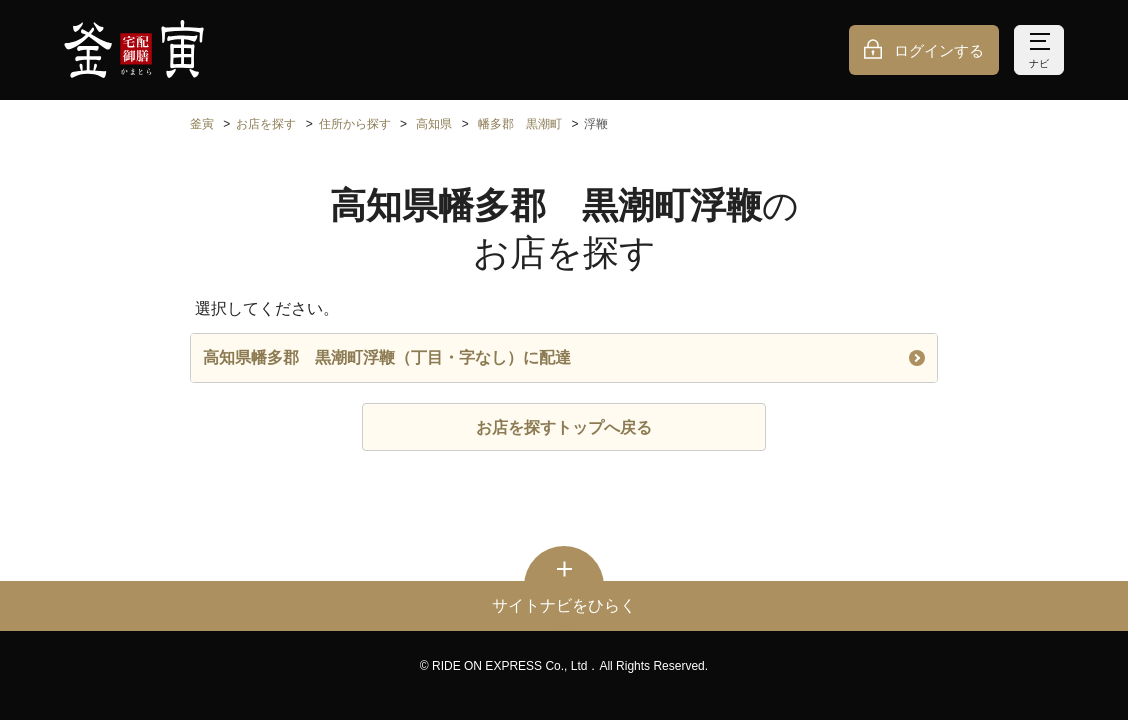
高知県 (434, 124)
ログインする (939, 50)
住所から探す (355, 124)
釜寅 (202, 124)
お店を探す (266, 124)
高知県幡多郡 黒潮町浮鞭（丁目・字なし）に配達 (564, 357)
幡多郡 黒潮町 (520, 124)
